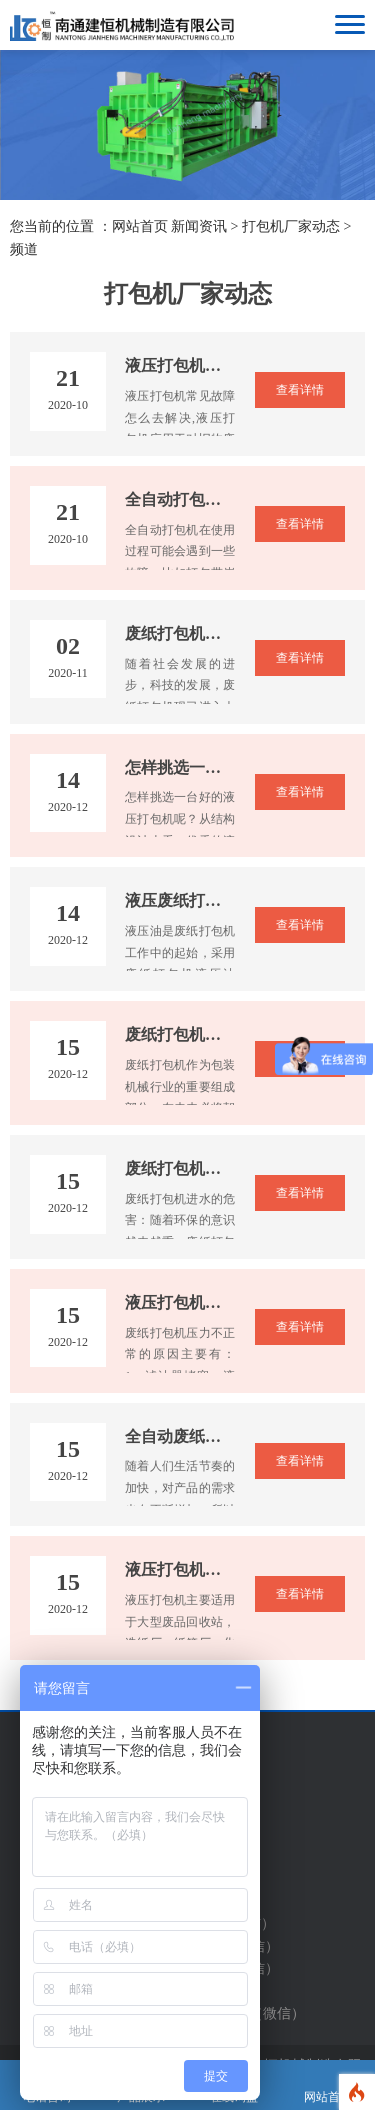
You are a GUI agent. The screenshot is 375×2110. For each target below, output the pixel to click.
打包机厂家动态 (291, 226)
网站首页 (140, 226)
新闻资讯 (199, 226)
